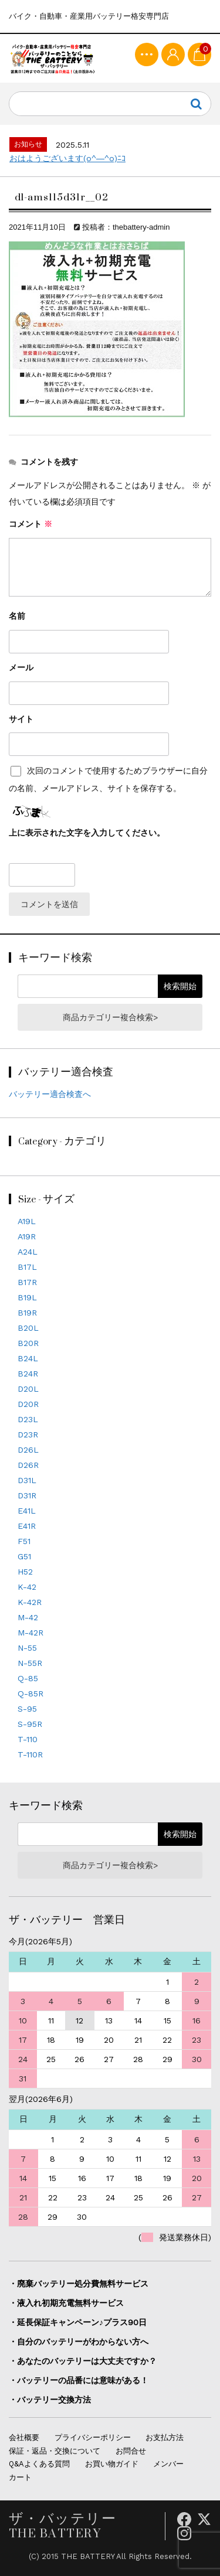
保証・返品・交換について (54, 2450)
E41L (27, 1510)
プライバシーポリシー (93, 2437)
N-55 (27, 1647)
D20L (28, 1388)
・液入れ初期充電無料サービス (66, 2303)
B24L (28, 1358)
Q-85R (30, 1693)
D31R (27, 1495)
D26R (28, 1465)
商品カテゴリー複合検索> (110, 1017)
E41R (27, 1526)
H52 (25, 1571)
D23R (28, 1434)
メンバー (168, 2463)
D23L (28, 1419)
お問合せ (131, 2450)
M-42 (28, 1617)
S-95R (30, 1724)
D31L (27, 1480)
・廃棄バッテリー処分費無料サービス (78, 2283)
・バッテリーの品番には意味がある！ (78, 2380)
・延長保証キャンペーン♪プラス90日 (78, 2322)
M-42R (30, 1632)
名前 (17, 616)
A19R (27, 1236)
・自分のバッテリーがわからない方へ (78, 2341)
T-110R (30, 1754)
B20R (28, 1343)
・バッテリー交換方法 (50, 2399)
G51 (24, 1556)
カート (20, 2477)
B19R (27, 1312)
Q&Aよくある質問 (39, 2463)
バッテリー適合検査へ (50, 1094)
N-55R (30, 1663)
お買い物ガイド (111, 2463)
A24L (28, 1251)
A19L (27, 1221)
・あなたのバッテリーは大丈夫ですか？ (83, 2361)
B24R (28, 1373)
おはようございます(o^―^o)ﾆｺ (67, 158)
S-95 (27, 1708)
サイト (21, 719)
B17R (27, 1282)
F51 (24, 1541)
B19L (27, 1297)
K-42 (27, 1587)
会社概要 (24, 2437)
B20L (28, 1328)
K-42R (30, 1602)
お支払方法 (164, 2437)
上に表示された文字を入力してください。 (87, 832)
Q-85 (28, 1678)
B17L (27, 1267)
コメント (30, 524)
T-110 (28, 1739)
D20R (28, 1404)
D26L (28, 1449)
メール (21, 667)
